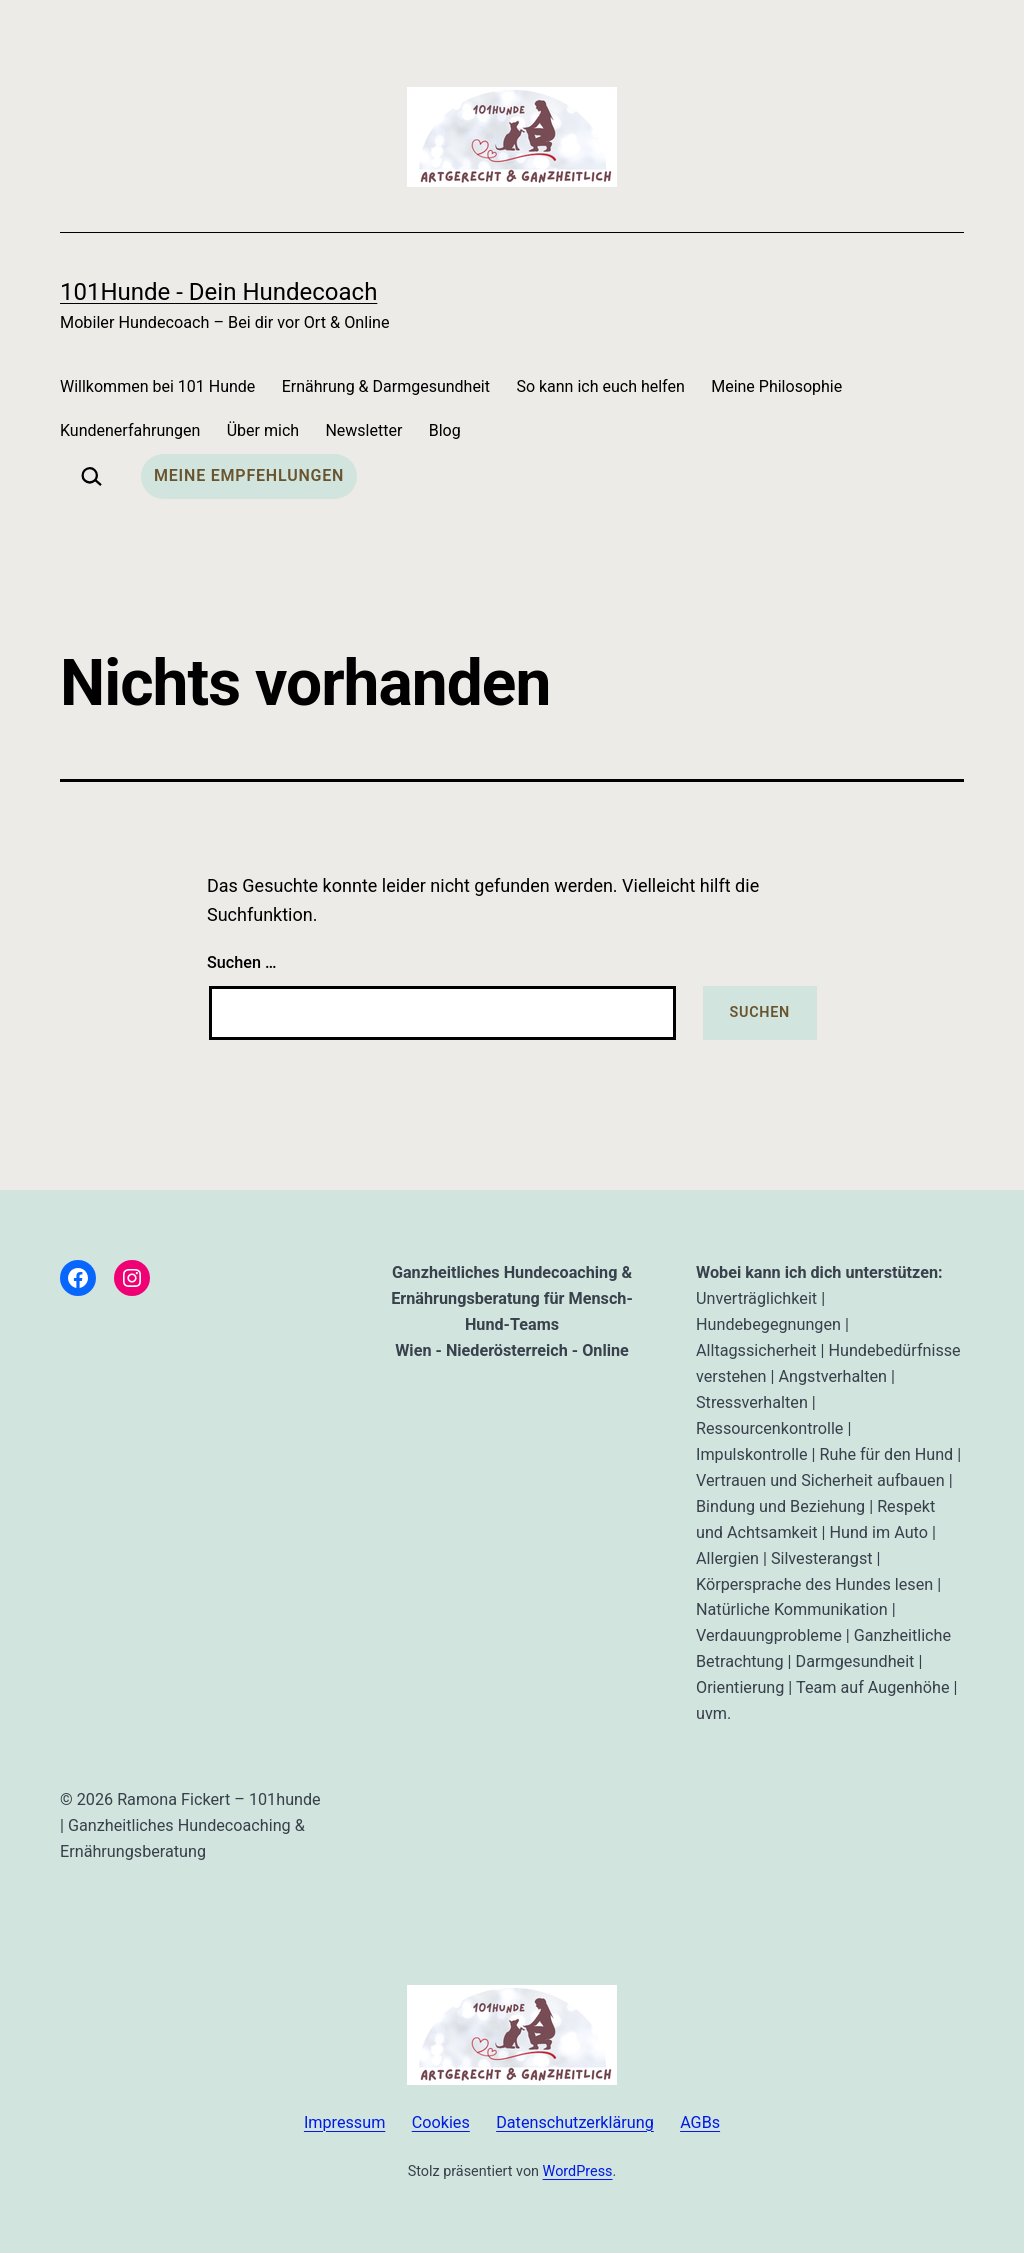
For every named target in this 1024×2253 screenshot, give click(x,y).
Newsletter (363, 430)
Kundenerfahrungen (130, 430)
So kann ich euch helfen (600, 386)
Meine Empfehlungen (249, 475)
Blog (445, 430)
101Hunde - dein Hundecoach (218, 292)
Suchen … (241, 962)
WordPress (578, 2171)
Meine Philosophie (776, 386)
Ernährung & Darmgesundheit (386, 386)
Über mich (263, 430)
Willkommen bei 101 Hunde (157, 386)
